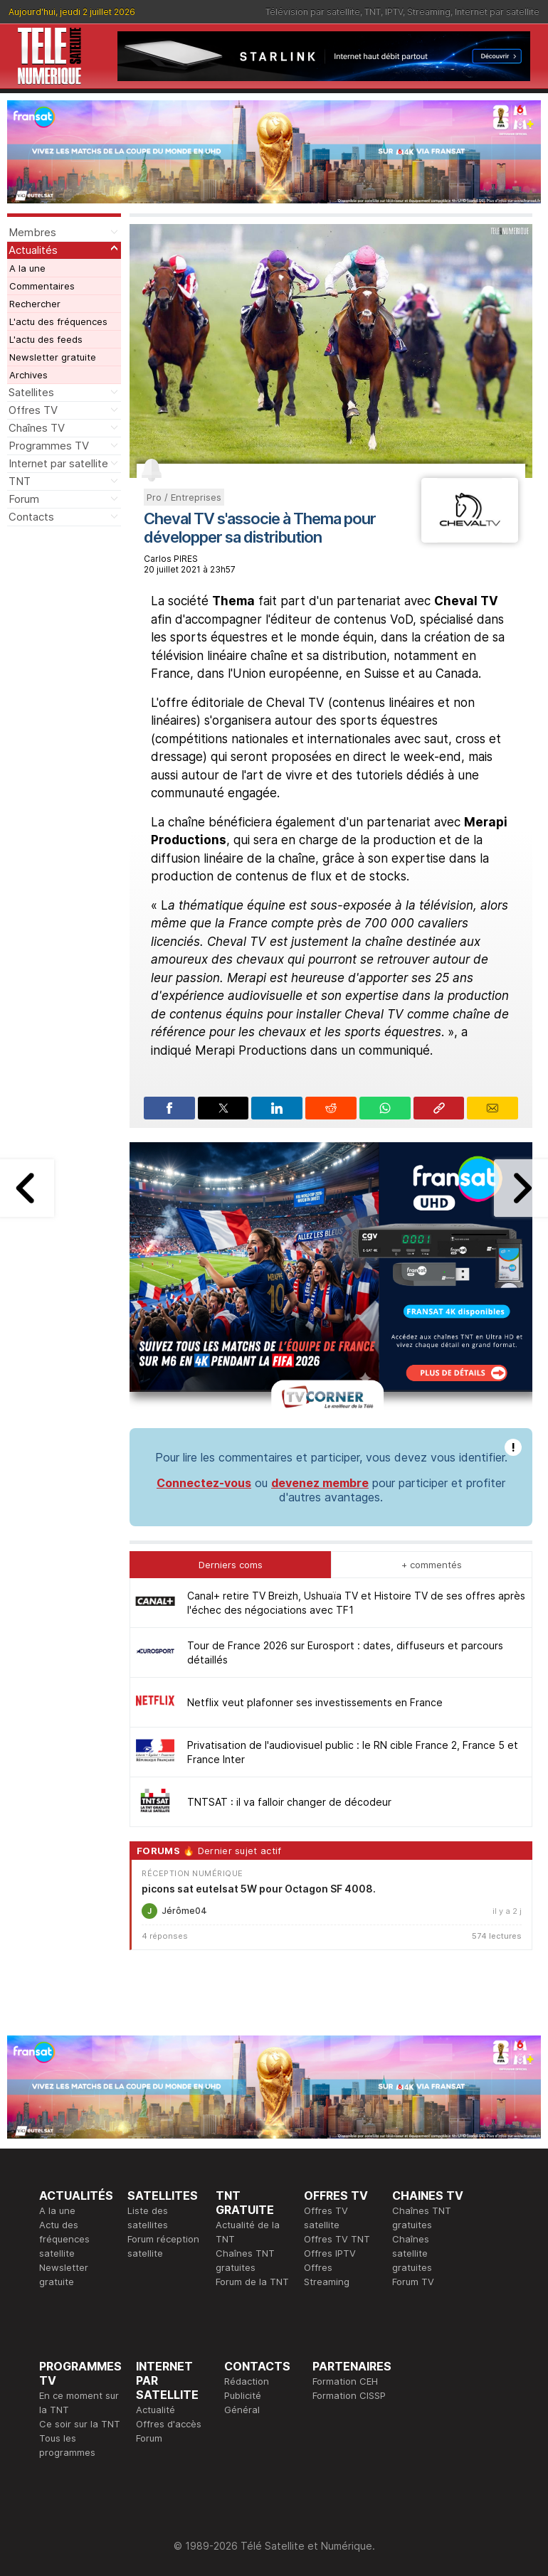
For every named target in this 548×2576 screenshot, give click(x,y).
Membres (32, 232)
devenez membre (320, 1483)
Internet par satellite (497, 11)
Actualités (33, 250)
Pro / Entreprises (184, 497)
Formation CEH (345, 2381)
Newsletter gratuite (52, 357)
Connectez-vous (204, 1483)
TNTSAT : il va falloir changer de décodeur (289, 1802)
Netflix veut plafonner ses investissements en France (315, 1702)
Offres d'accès (168, 2423)
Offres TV (33, 410)
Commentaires (42, 286)
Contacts (31, 516)
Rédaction (246, 2381)
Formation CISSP (349, 2395)
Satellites (31, 392)
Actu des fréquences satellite (64, 2239)
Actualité (155, 2409)
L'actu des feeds (46, 339)
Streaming (428, 11)
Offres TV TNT (337, 2239)
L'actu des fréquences (58, 321)
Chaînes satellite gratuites (412, 2253)
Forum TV (413, 2281)
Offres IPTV (330, 2253)
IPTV (394, 11)
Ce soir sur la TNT (79, 2423)
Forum (24, 499)
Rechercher (34, 303)
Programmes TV (49, 445)
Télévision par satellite (312, 11)
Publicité (242, 2395)
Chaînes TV (37, 428)
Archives (28, 374)
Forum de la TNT (252, 2281)
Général (242, 2409)
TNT (372, 11)
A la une (27, 268)
